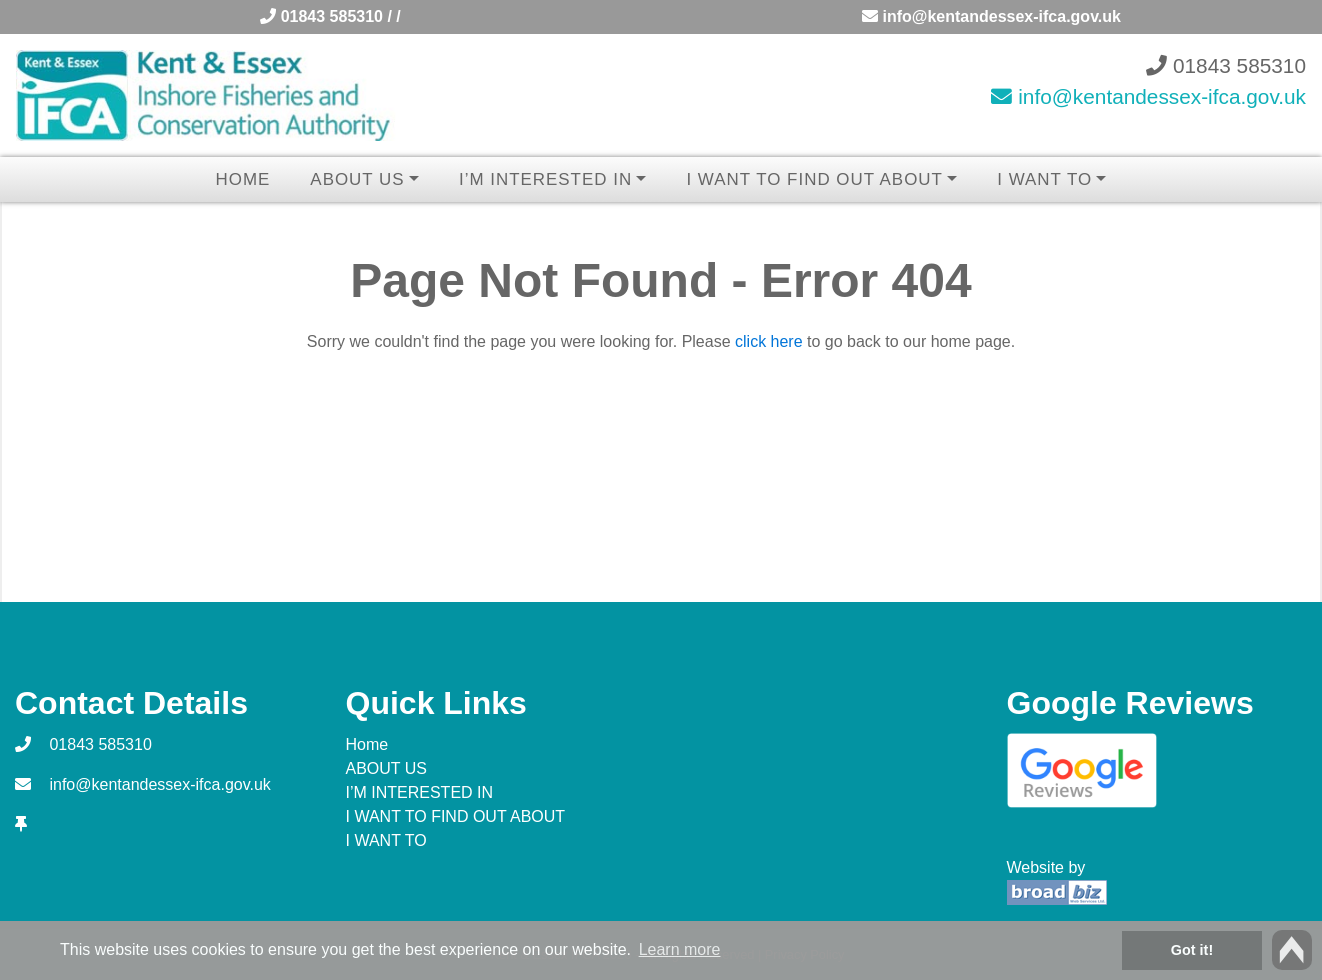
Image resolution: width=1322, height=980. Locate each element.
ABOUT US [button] (357, 179)
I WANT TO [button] (1044, 179)
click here (769, 341)
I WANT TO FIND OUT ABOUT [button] (814, 179)
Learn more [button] (680, 949)
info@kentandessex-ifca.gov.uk (991, 16)
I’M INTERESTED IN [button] (545, 179)
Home (243, 179)
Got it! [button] (1192, 950)
